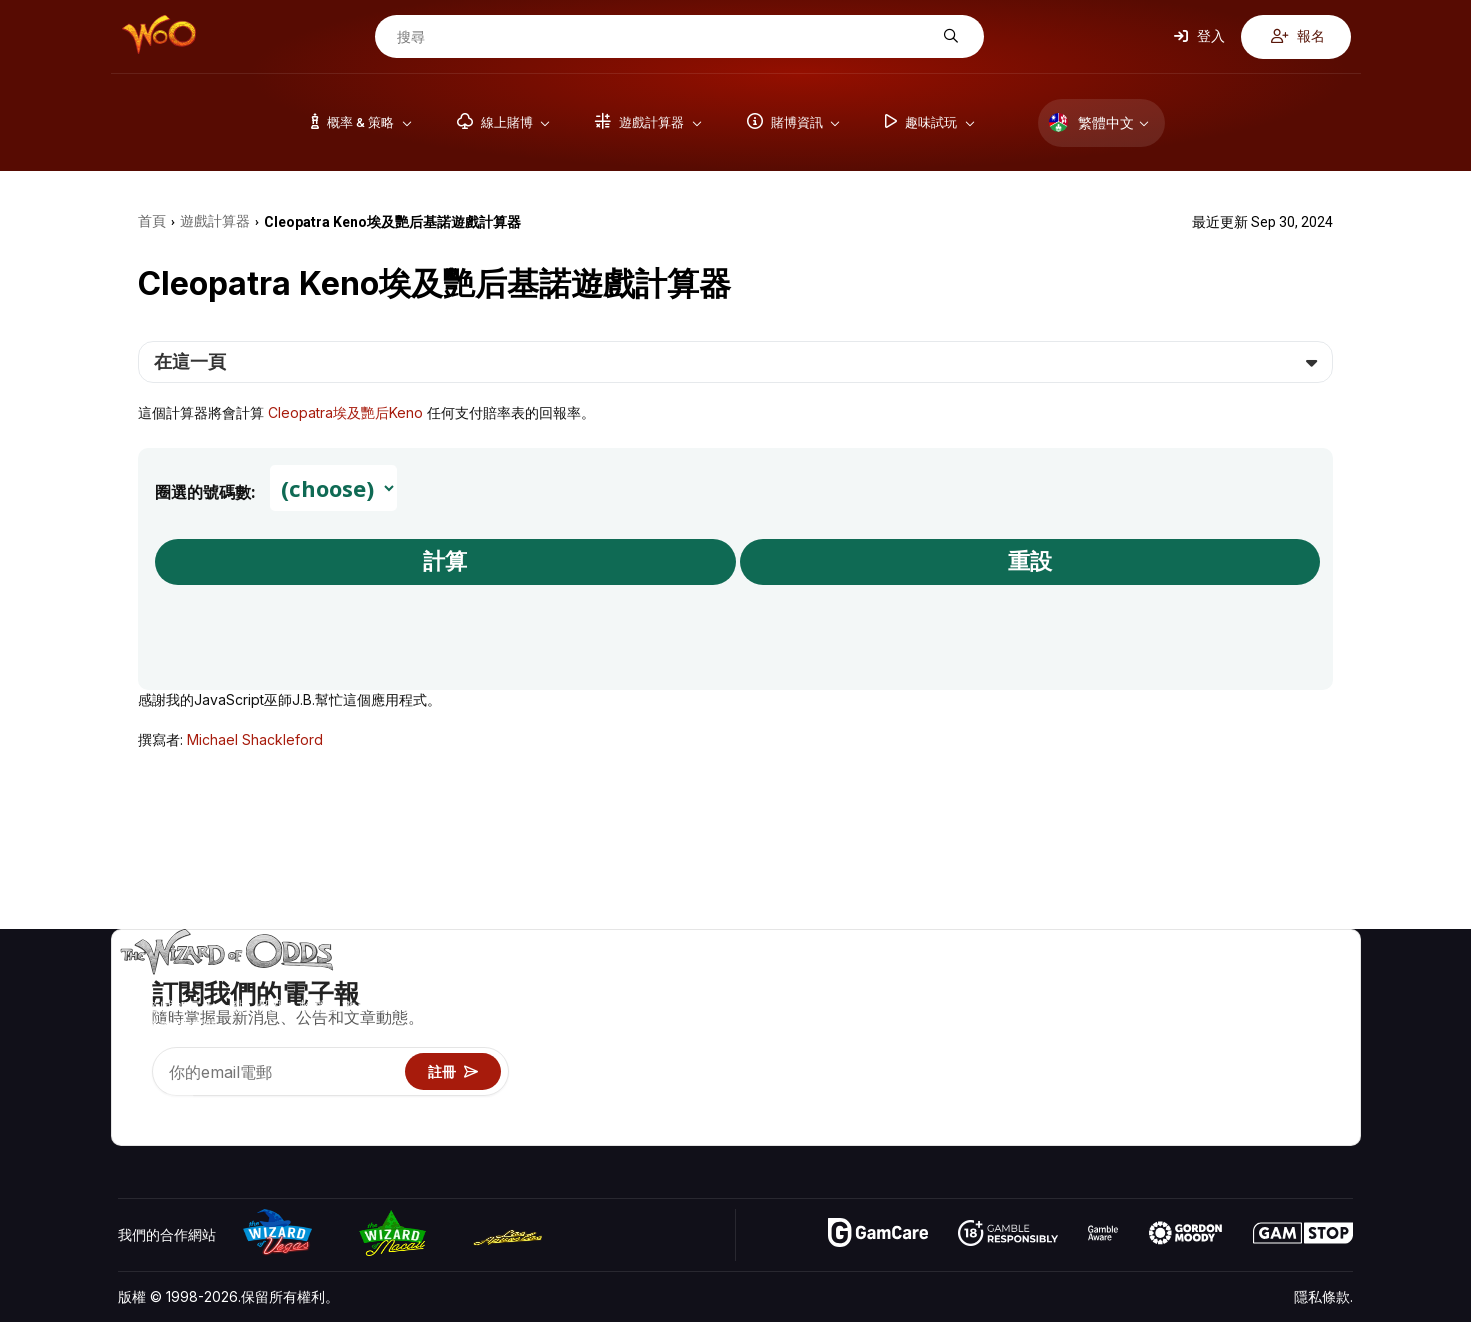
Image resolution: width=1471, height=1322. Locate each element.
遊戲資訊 (1088, 1042)
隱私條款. (1323, 1296)
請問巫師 (1088, 1129)
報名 (1298, 36)
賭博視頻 (1325, 984)
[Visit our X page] (179, 1105)
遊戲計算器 (1095, 1013)
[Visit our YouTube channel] (135, 1105)
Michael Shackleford (255, 739)
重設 (1030, 561)
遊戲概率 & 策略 (1110, 984)
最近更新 (1239, 1071)
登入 (1199, 36)
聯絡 (1225, 1013)
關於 (1225, 984)
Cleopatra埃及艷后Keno (345, 412)
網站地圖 (1325, 1042)
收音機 (1232, 1100)
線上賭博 (1088, 1100)
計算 (445, 561)
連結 (1225, 1042)
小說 (1311, 1071)
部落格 (1318, 1013)
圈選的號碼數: (205, 492)
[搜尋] (664, 37)
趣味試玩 (1088, 1071)
